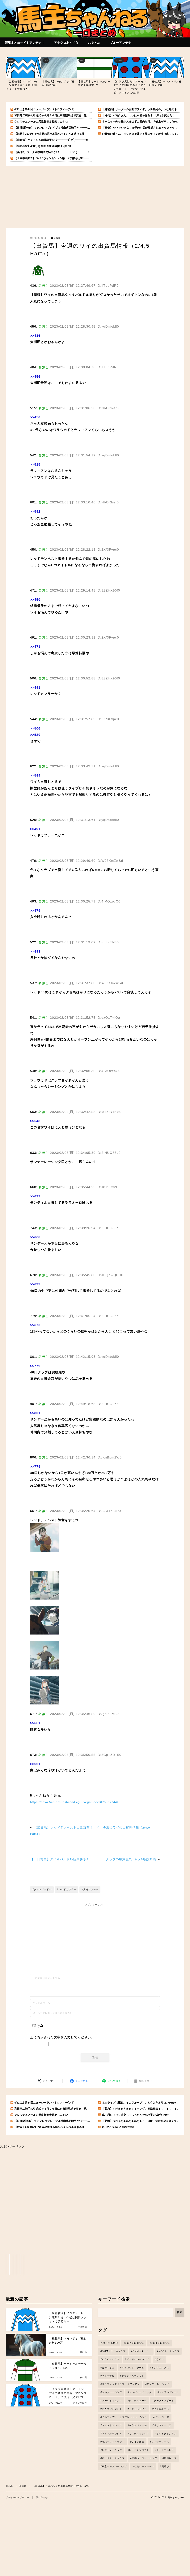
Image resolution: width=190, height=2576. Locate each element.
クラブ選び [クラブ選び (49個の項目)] (108, 2413)
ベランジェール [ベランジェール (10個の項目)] (138, 2464)
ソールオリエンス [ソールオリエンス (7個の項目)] (112, 2438)
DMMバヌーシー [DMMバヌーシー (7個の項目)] (142, 2387)
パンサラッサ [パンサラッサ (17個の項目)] (161, 2456)
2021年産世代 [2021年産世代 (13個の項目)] (110, 2378)
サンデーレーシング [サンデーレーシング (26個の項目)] (158, 2421)
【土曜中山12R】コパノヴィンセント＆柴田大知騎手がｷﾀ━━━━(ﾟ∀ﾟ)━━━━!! (53, 158)
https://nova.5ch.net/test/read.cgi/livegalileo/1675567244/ (77, 1802)
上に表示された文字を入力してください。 (62, 2044)
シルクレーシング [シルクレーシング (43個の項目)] (112, 2430)
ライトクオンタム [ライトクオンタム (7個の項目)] (166, 2473)
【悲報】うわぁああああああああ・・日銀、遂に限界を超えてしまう (141, 2127)
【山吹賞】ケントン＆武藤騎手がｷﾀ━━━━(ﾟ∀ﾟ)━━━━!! (51, 139)
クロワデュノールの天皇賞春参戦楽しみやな (41, 121)
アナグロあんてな (66, 42)
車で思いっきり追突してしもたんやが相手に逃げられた (135, 2121)
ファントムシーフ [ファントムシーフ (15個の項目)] (112, 2464)
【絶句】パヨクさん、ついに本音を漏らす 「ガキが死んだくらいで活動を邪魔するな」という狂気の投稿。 (141, 115)
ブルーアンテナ (120, 42)
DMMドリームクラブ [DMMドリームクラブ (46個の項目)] (114, 2387)
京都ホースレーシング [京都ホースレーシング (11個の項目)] (144, 2498)
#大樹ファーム (90, 1895)
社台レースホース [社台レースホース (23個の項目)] (144, 2507)
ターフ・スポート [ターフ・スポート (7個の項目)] (164, 2438)
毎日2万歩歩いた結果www (118, 2133)
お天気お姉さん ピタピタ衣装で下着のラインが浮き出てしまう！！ (141, 133)
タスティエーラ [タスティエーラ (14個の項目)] (138, 2438)
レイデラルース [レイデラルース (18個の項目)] (160, 2481)
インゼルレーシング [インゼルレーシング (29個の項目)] (138, 2396)
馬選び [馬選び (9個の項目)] (165, 2507)
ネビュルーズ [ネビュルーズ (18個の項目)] (161, 2447)
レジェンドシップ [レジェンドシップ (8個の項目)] (112, 2490)
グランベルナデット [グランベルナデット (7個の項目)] (133, 2413)
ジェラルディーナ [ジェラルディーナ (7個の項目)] (169, 2430)
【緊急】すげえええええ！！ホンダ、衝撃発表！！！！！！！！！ (141, 2115)
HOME (10, 2527)
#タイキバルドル (42, 1895)
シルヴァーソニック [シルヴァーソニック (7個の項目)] (140, 2430)
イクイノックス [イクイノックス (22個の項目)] (110, 2396)
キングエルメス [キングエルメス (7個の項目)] (160, 2404)
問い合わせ (44, 2538)
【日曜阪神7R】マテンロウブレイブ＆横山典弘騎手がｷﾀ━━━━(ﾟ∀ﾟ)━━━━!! (53, 127)
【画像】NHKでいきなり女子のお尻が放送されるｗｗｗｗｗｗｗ (141, 127)
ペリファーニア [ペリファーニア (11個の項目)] (162, 2464)
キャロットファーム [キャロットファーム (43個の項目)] (133, 2404)
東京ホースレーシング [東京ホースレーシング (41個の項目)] (114, 2507)
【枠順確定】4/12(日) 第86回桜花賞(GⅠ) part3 (42, 146)
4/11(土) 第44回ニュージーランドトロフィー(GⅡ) (44, 109)
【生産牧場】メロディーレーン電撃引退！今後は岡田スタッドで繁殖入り (22, 85)
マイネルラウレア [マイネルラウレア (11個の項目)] (112, 2473)
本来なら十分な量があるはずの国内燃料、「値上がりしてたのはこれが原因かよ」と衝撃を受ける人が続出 (141, 121)
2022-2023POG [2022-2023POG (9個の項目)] (134, 2378)
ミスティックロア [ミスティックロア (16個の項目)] (139, 2473)
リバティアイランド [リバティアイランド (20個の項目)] (113, 2481)
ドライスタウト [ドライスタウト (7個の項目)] (138, 2447)
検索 (179, 2348)
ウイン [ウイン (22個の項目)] (160, 2396)
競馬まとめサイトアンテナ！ (24, 42)
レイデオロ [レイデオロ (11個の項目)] (138, 2481)
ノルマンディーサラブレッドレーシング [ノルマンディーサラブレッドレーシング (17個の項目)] (124, 2456)
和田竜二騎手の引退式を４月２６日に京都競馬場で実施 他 (50, 115)
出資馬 (56, 238)
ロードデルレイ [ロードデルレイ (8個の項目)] (165, 2490)
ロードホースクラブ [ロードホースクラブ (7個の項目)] (113, 2498)
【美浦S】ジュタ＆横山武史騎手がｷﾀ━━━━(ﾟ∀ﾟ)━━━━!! (52, 152)
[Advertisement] (95, 196)
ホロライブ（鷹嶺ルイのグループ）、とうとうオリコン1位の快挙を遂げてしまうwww (141, 2109)
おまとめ (94, 42)
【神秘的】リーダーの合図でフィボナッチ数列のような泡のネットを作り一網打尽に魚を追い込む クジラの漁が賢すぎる (141, 109)
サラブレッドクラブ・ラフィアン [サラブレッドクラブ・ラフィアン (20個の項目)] (121, 2421)
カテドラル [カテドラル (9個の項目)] (108, 2404)
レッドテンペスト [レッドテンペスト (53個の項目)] (139, 2490)
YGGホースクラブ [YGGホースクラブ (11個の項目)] (169, 2387)
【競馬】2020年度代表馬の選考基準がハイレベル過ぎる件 (49, 133)
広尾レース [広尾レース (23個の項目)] (170, 2498)
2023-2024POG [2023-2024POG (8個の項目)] (160, 2378)
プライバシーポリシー (18, 2538)
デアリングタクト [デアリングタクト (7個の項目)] (112, 2447)
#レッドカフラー (66, 1895)
